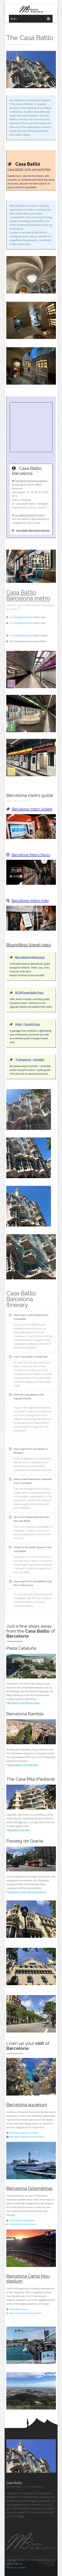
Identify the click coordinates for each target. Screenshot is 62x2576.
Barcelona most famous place (24, 1702)
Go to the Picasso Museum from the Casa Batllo (31, 1518)
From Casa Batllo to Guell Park (31, 1356)
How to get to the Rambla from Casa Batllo (31, 1316)
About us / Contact (16, 2567)
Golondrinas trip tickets (22, 2220)
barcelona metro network (31, 9)
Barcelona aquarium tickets (24, 2132)
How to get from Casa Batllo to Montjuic (31, 1450)
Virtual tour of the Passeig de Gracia (27, 1891)
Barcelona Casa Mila (18, 1829)
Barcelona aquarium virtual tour (26, 2136)
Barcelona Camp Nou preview (25, 2313)
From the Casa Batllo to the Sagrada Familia (29, 1396)
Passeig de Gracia (23, 617)
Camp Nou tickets (18, 2309)
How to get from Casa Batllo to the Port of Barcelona (33, 1583)
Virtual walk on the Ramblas (23, 1764)
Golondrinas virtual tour (22, 2224)
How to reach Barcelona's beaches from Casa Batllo (33, 1481)
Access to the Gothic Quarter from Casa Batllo (33, 1549)
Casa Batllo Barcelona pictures (33, 530)
